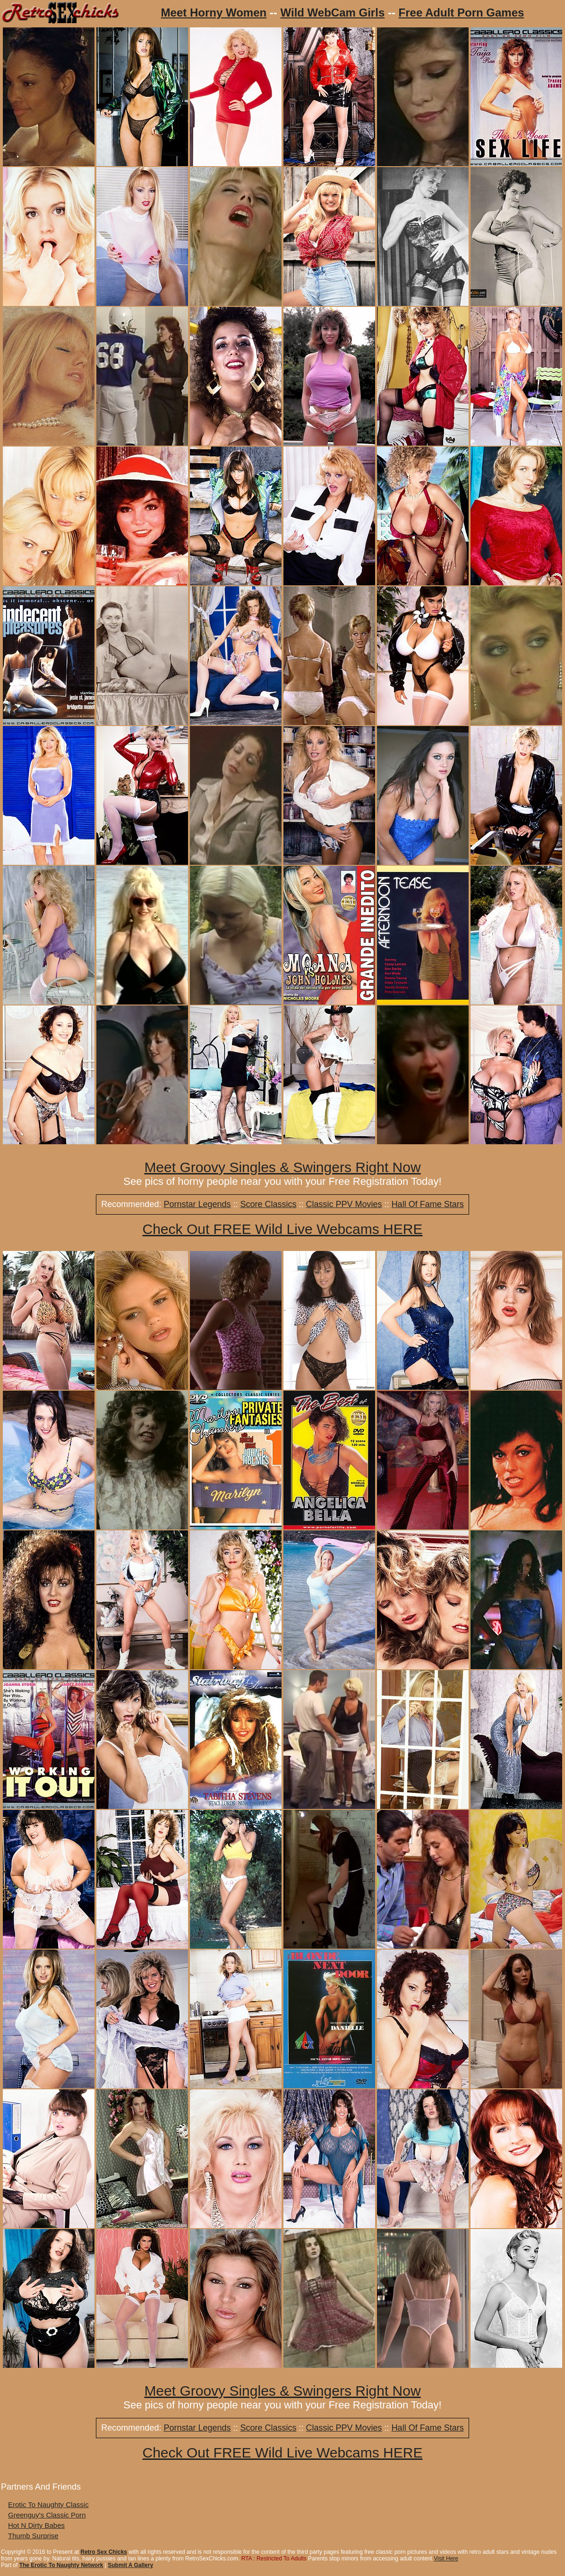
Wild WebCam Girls (333, 12)
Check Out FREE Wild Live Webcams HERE (283, 1229)
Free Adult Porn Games (461, 12)
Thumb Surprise (33, 2536)
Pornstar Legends (197, 1204)
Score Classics (268, 1204)
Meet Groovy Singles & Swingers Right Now (282, 1167)
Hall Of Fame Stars (428, 1204)
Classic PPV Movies (344, 1204)
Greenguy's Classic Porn (47, 2515)
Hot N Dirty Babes (36, 2525)
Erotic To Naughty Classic (48, 2504)
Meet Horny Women (214, 12)
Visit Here (446, 2558)
